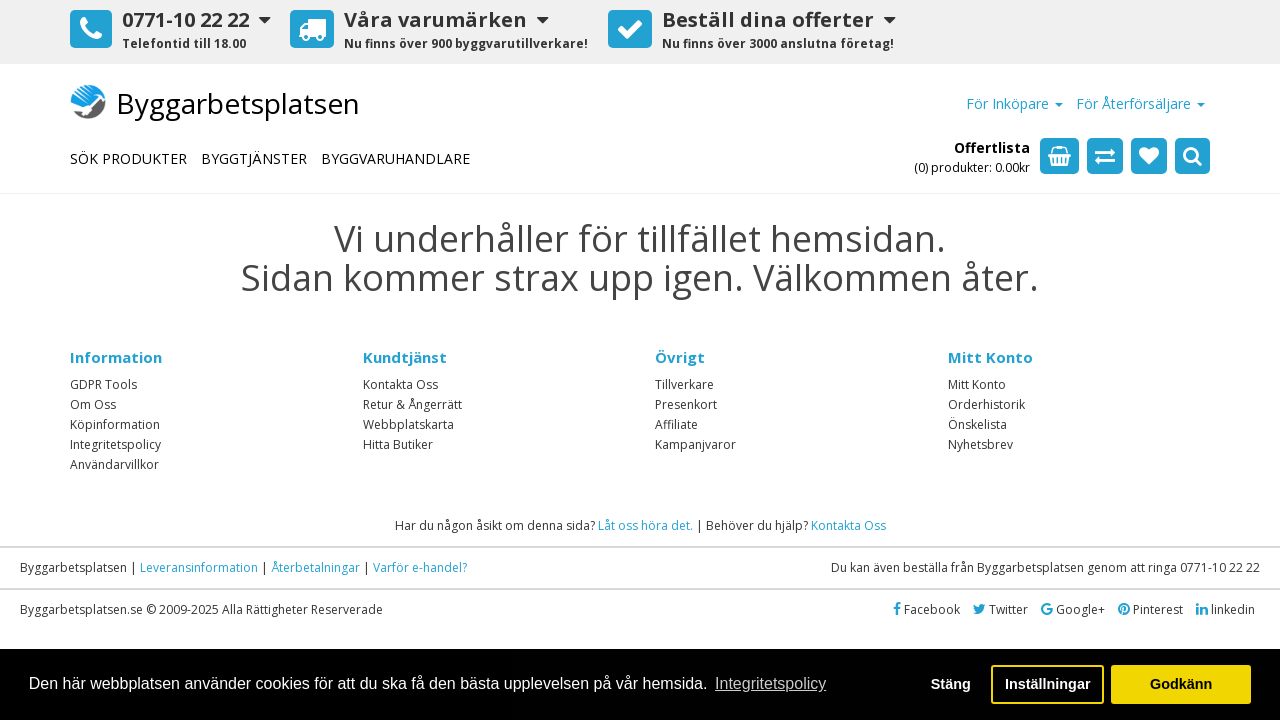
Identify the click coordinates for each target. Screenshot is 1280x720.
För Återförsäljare (1140, 103)
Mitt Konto (977, 384)
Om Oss (93, 404)
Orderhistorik (986, 404)
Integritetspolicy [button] (770, 683)
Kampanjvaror (695, 444)
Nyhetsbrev (980, 444)
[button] (170, 32)
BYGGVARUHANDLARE (395, 158)
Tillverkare (684, 384)
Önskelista (977, 424)
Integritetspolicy (115, 444)
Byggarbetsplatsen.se (81, 609)
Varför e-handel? (420, 567)
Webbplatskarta (408, 424)
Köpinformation (115, 424)
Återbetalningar (315, 567)
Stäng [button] (951, 684)
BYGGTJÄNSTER (254, 158)
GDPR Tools (103, 384)
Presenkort (686, 404)
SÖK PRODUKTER (128, 158)
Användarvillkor (114, 464)
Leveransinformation (199, 567)
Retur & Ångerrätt (412, 404)
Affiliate (676, 424)
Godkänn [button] (1181, 684)
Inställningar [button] (1048, 684)
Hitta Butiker (398, 444)
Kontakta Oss (400, 384)
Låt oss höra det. (645, 525)
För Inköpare (1014, 103)
